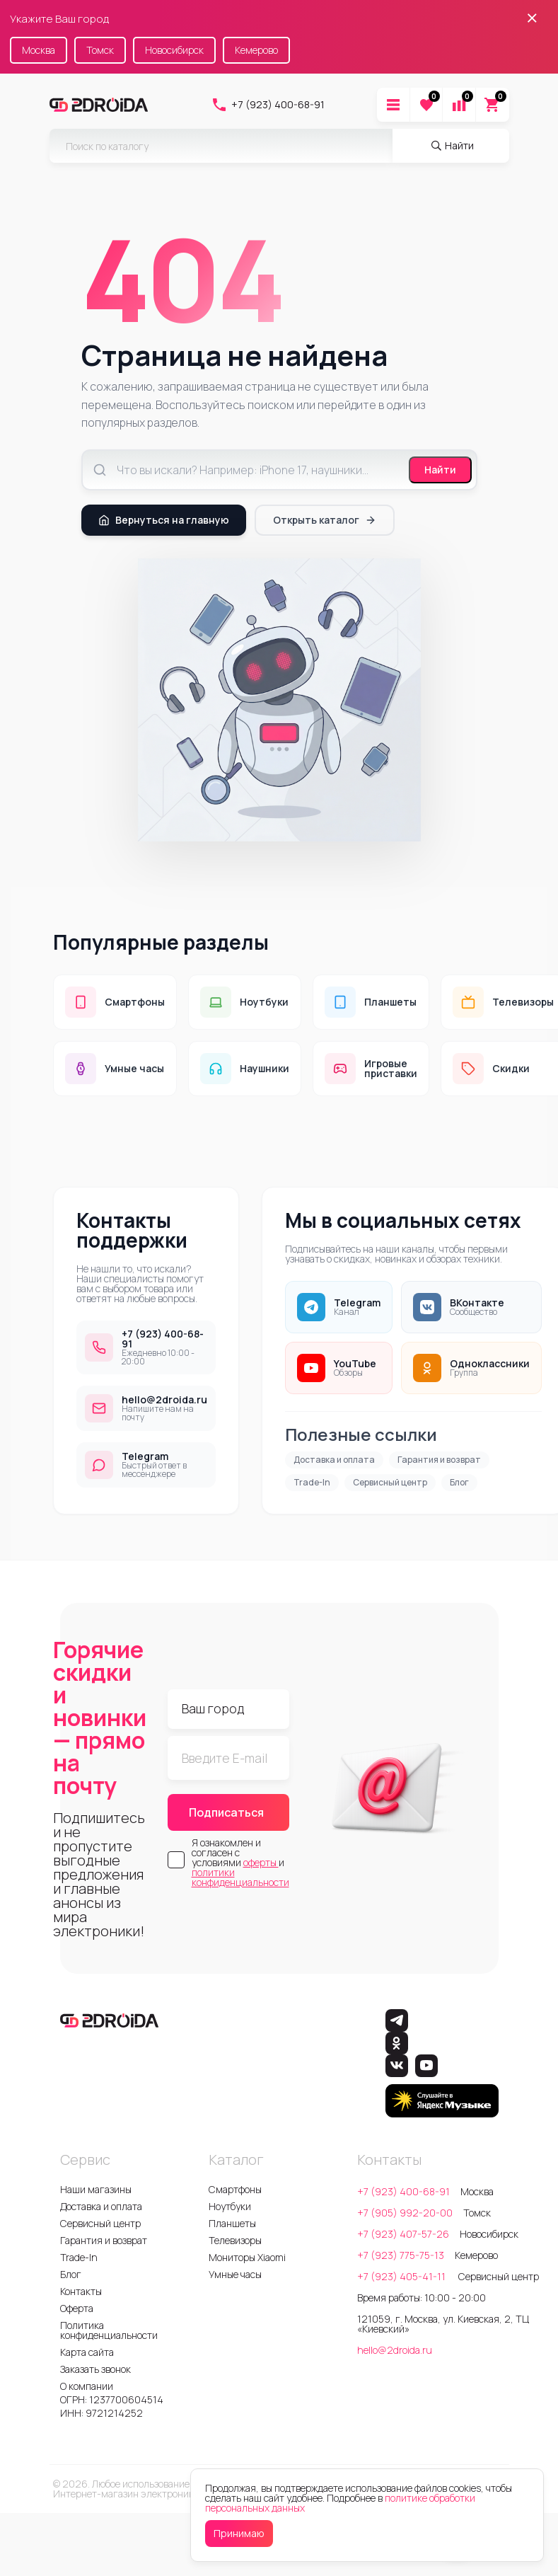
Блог (459, 1482)
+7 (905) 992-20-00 (405, 2212)
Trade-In (311, 1482)
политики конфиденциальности (240, 1877)
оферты (261, 1862)
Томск (100, 50)
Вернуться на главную (163, 520)
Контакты (81, 2291)
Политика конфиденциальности (109, 2330)
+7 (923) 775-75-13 (400, 2255)
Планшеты (232, 2223)
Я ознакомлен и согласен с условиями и (240, 1862)
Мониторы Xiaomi (247, 2257)
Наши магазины (96, 2189)
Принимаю (239, 2533)
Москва (38, 50)
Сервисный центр (390, 1482)
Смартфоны (235, 2189)
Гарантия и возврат (439, 1460)
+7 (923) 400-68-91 (268, 104)
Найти (440, 469)
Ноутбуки (230, 2206)
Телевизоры (235, 2240)
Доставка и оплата (334, 1460)
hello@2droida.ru (394, 2350)
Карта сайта (87, 2352)
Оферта (76, 2308)
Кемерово (256, 50)
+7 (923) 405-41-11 (402, 2276)
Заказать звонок (95, 2369)
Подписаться (226, 1812)
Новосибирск (174, 50)
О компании (86, 2386)
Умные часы (235, 2274)
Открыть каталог (324, 520)
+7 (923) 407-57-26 (403, 2234)
